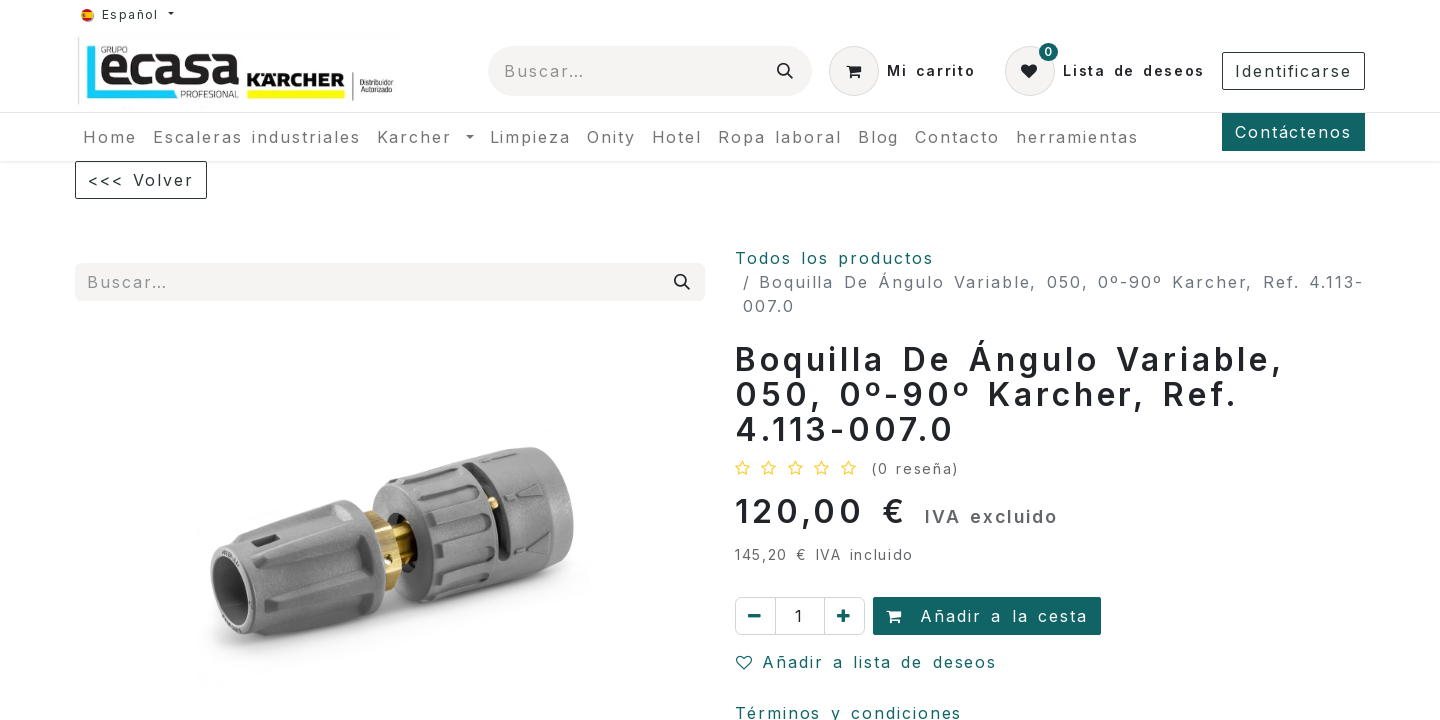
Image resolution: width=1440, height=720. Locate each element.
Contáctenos (1293, 132)
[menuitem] (110, 137)
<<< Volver (141, 180)
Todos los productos (834, 258)
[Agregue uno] (844, 616)
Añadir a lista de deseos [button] (866, 662)
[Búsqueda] (786, 71)
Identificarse (1293, 71)
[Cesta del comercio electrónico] (902, 71)
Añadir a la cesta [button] (987, 616)
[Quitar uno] (755, 616)
